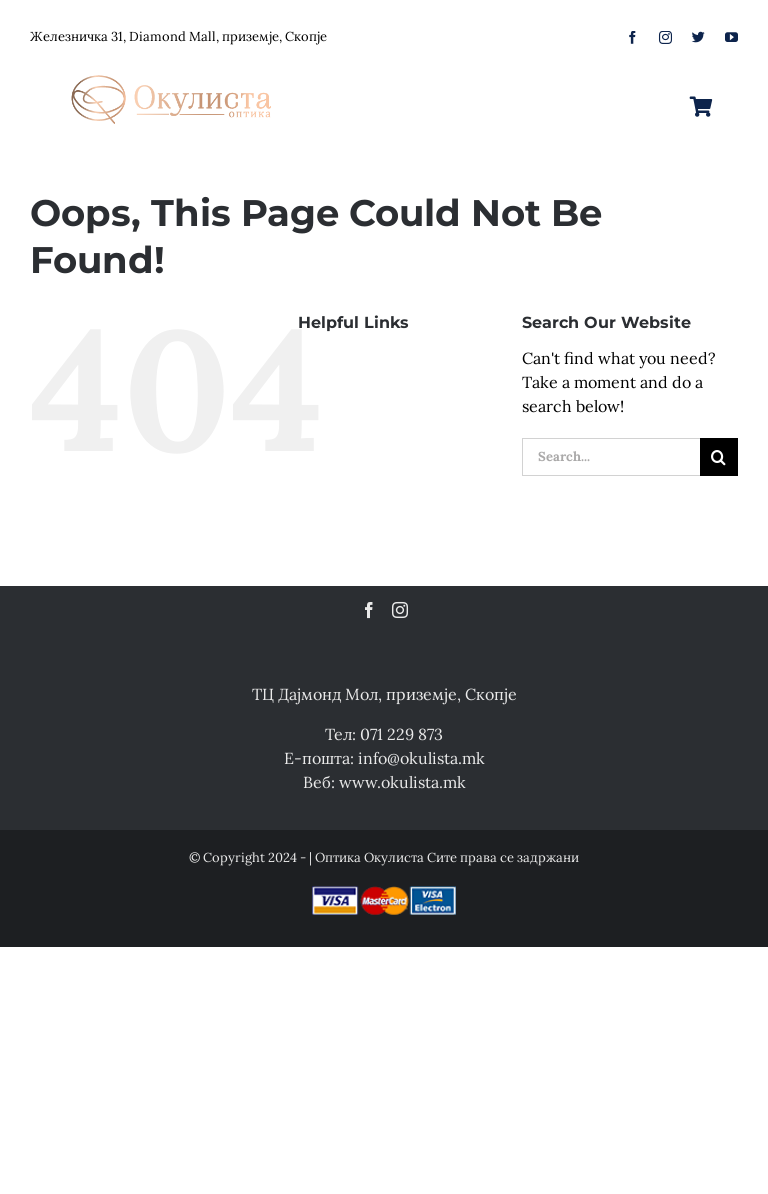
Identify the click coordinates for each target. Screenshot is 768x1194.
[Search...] (611, 457)
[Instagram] (400, 610)
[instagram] (665, 37)
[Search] (719, 457)
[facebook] (632, 37)
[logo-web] (173, 69)
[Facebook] (369, 610)
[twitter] (698, 37)
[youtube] (731, 37)
